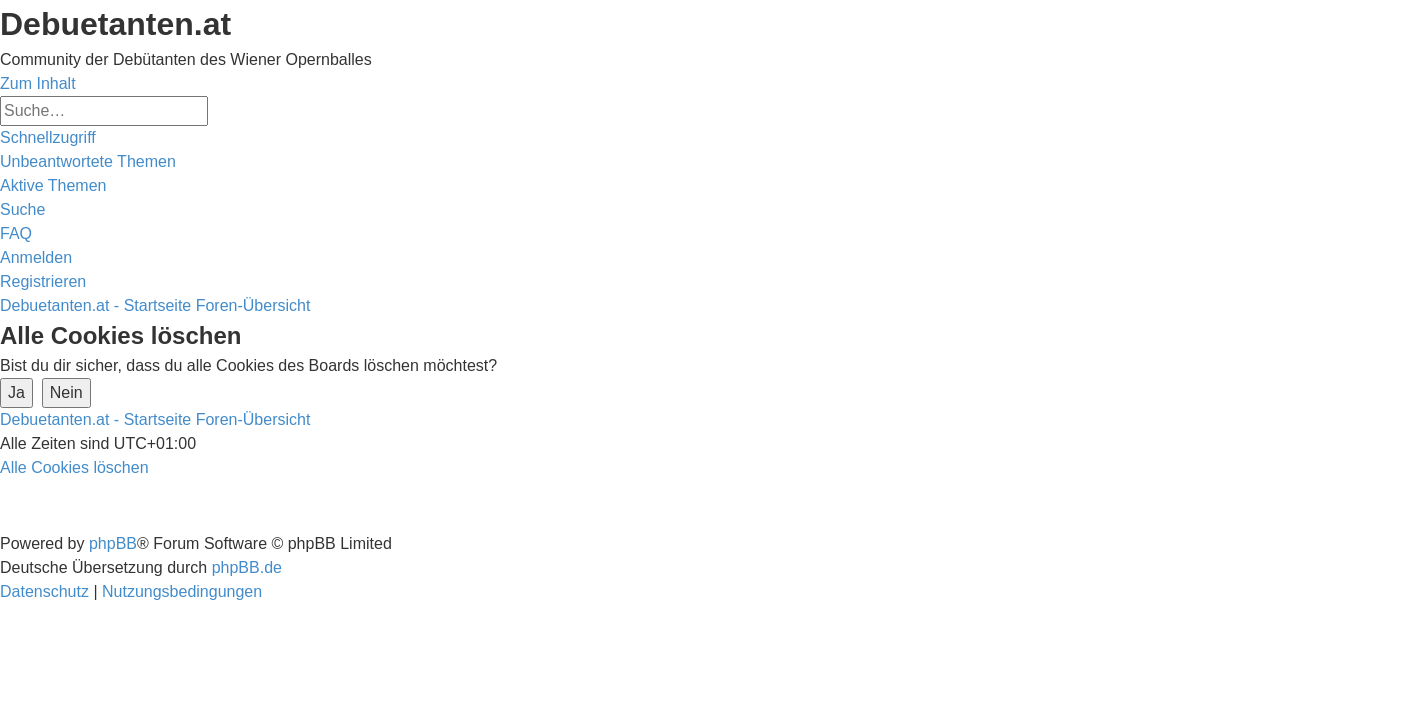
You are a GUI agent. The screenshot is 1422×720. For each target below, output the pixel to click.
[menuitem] (88, 161)
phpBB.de (247, 567)
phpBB (113, 543)
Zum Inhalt (38, 83)
